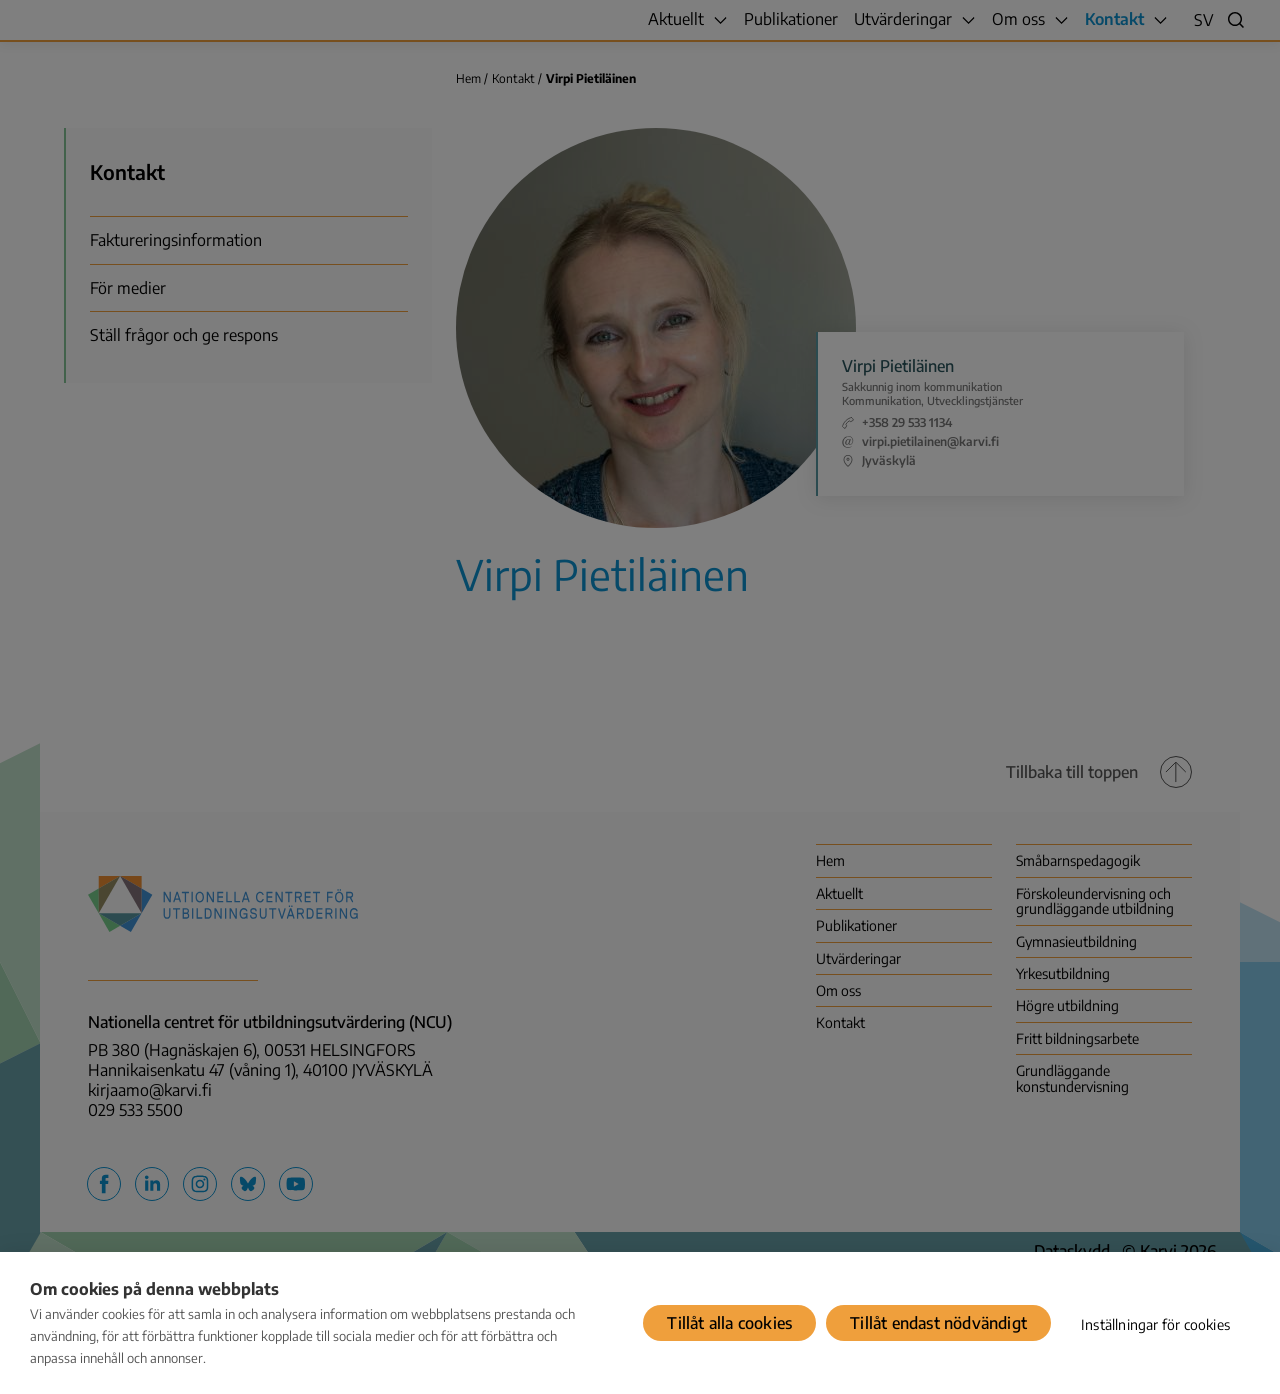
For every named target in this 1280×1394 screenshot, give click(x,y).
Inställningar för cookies (1155, 1324)
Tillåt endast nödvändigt (938, 1323)
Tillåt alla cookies (729, 1323)
